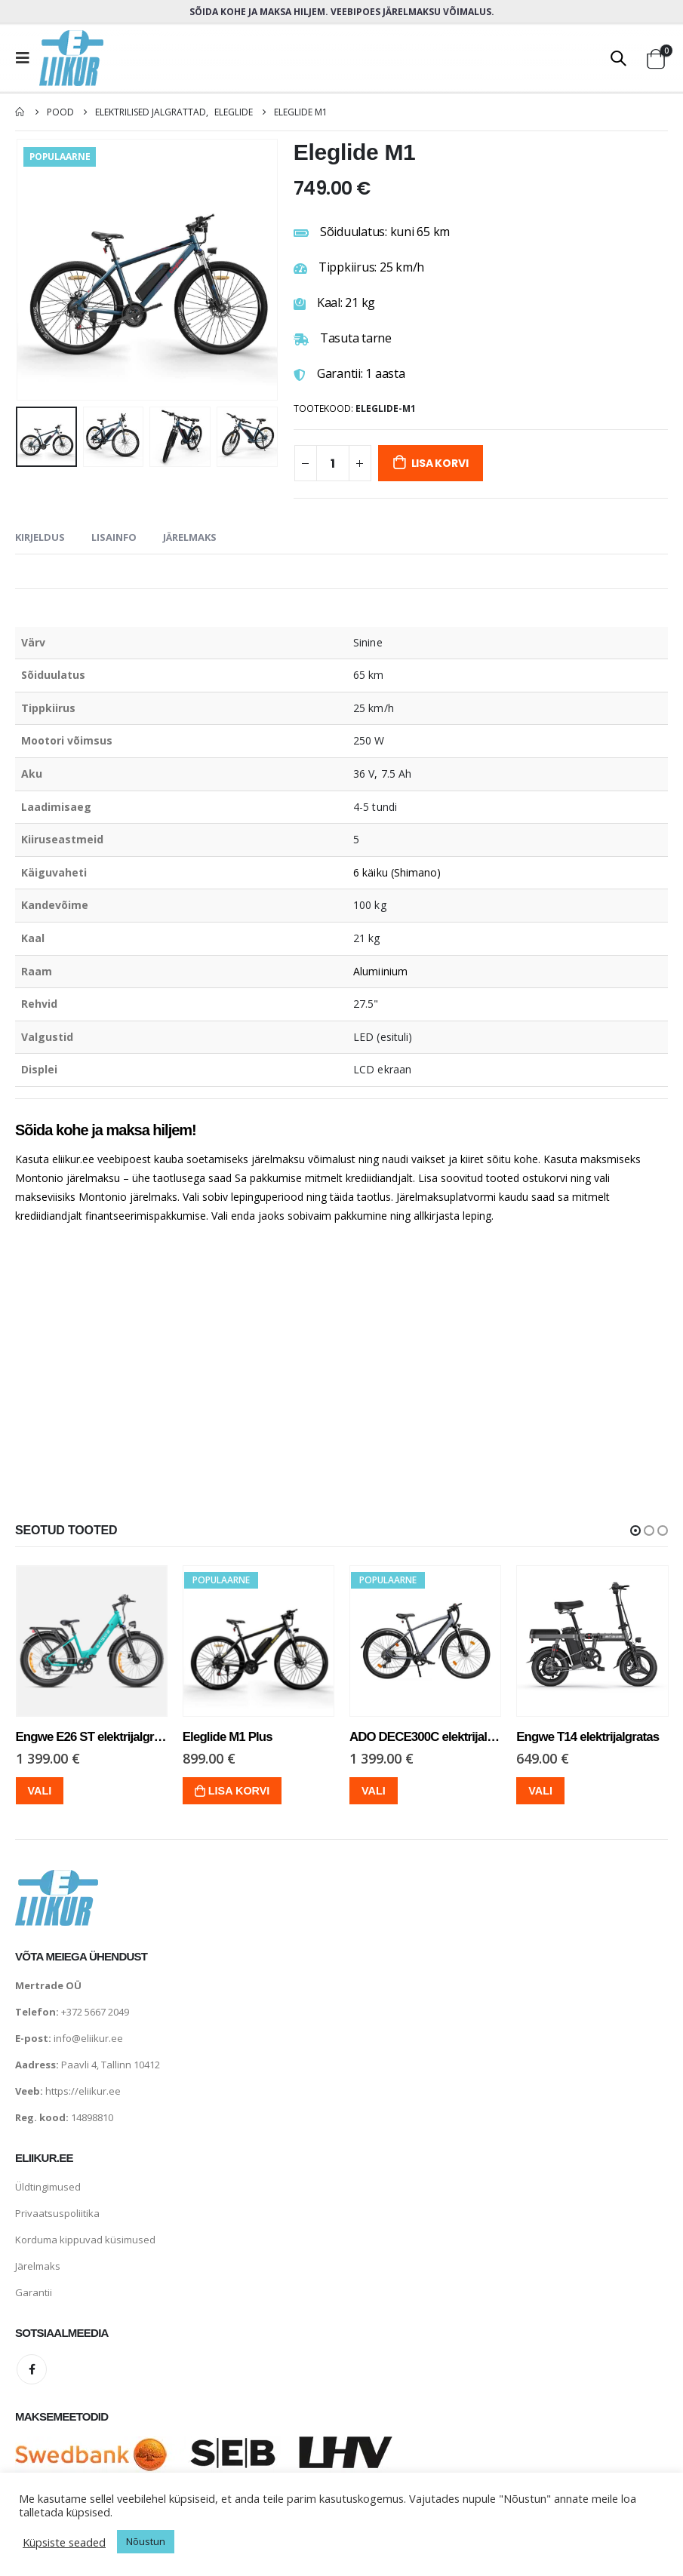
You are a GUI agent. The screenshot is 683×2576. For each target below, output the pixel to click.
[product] (93, 1641)
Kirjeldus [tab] (40, 537)
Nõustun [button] (145, 2541)
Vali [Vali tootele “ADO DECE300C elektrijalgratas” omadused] (375, 1791)
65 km (368, 675)
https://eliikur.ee (83, 2091)
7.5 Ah (396, 773)
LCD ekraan (382, 1069)
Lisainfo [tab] (114, 537)
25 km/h (373, 708)
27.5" (365, 1003)
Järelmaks (37, 2266)
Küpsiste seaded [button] (64, 2542)
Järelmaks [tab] (190, 537)
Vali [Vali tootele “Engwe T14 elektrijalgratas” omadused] (543, 1791)
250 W (368, 740)
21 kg (366, 938)
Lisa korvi (440, 463)
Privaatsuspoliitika (57, 2213)
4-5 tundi (375, 807)
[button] (635, 1530)
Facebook (32, 2369)
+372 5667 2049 (95, 2012)
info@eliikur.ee (88, 2038)
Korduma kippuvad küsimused (85, 2239)
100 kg (369, 905)
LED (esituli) (382, 1037)
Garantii (33, 2292)
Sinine (367, 642)
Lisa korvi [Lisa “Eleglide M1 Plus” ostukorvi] (241, 1791)
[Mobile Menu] (27, 58)
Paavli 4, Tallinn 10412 (110, 2064)
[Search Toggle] (618, 58)
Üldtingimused (48, 2187)
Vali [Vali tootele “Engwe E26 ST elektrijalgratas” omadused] (41, 1791)
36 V (363, 773)
